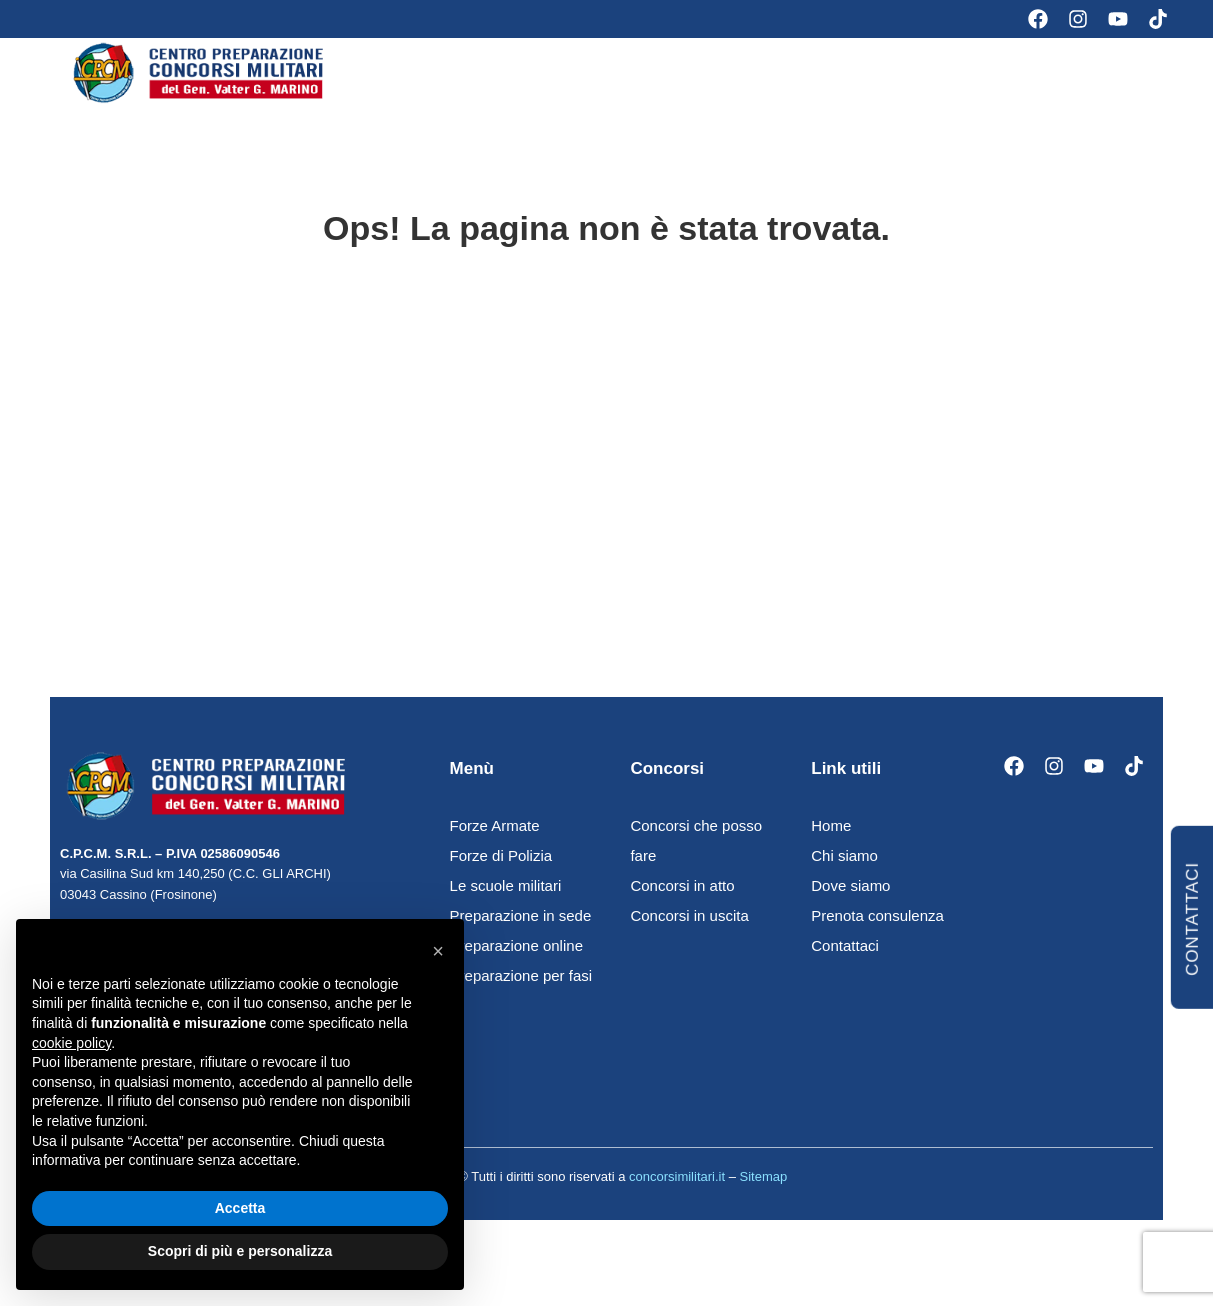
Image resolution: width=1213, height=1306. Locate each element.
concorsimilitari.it (677, 1192)
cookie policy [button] (71, 1043)
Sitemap (764, 1192)
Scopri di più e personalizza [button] (240, 1251)
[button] (438, 951)
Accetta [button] (240, 1208)
